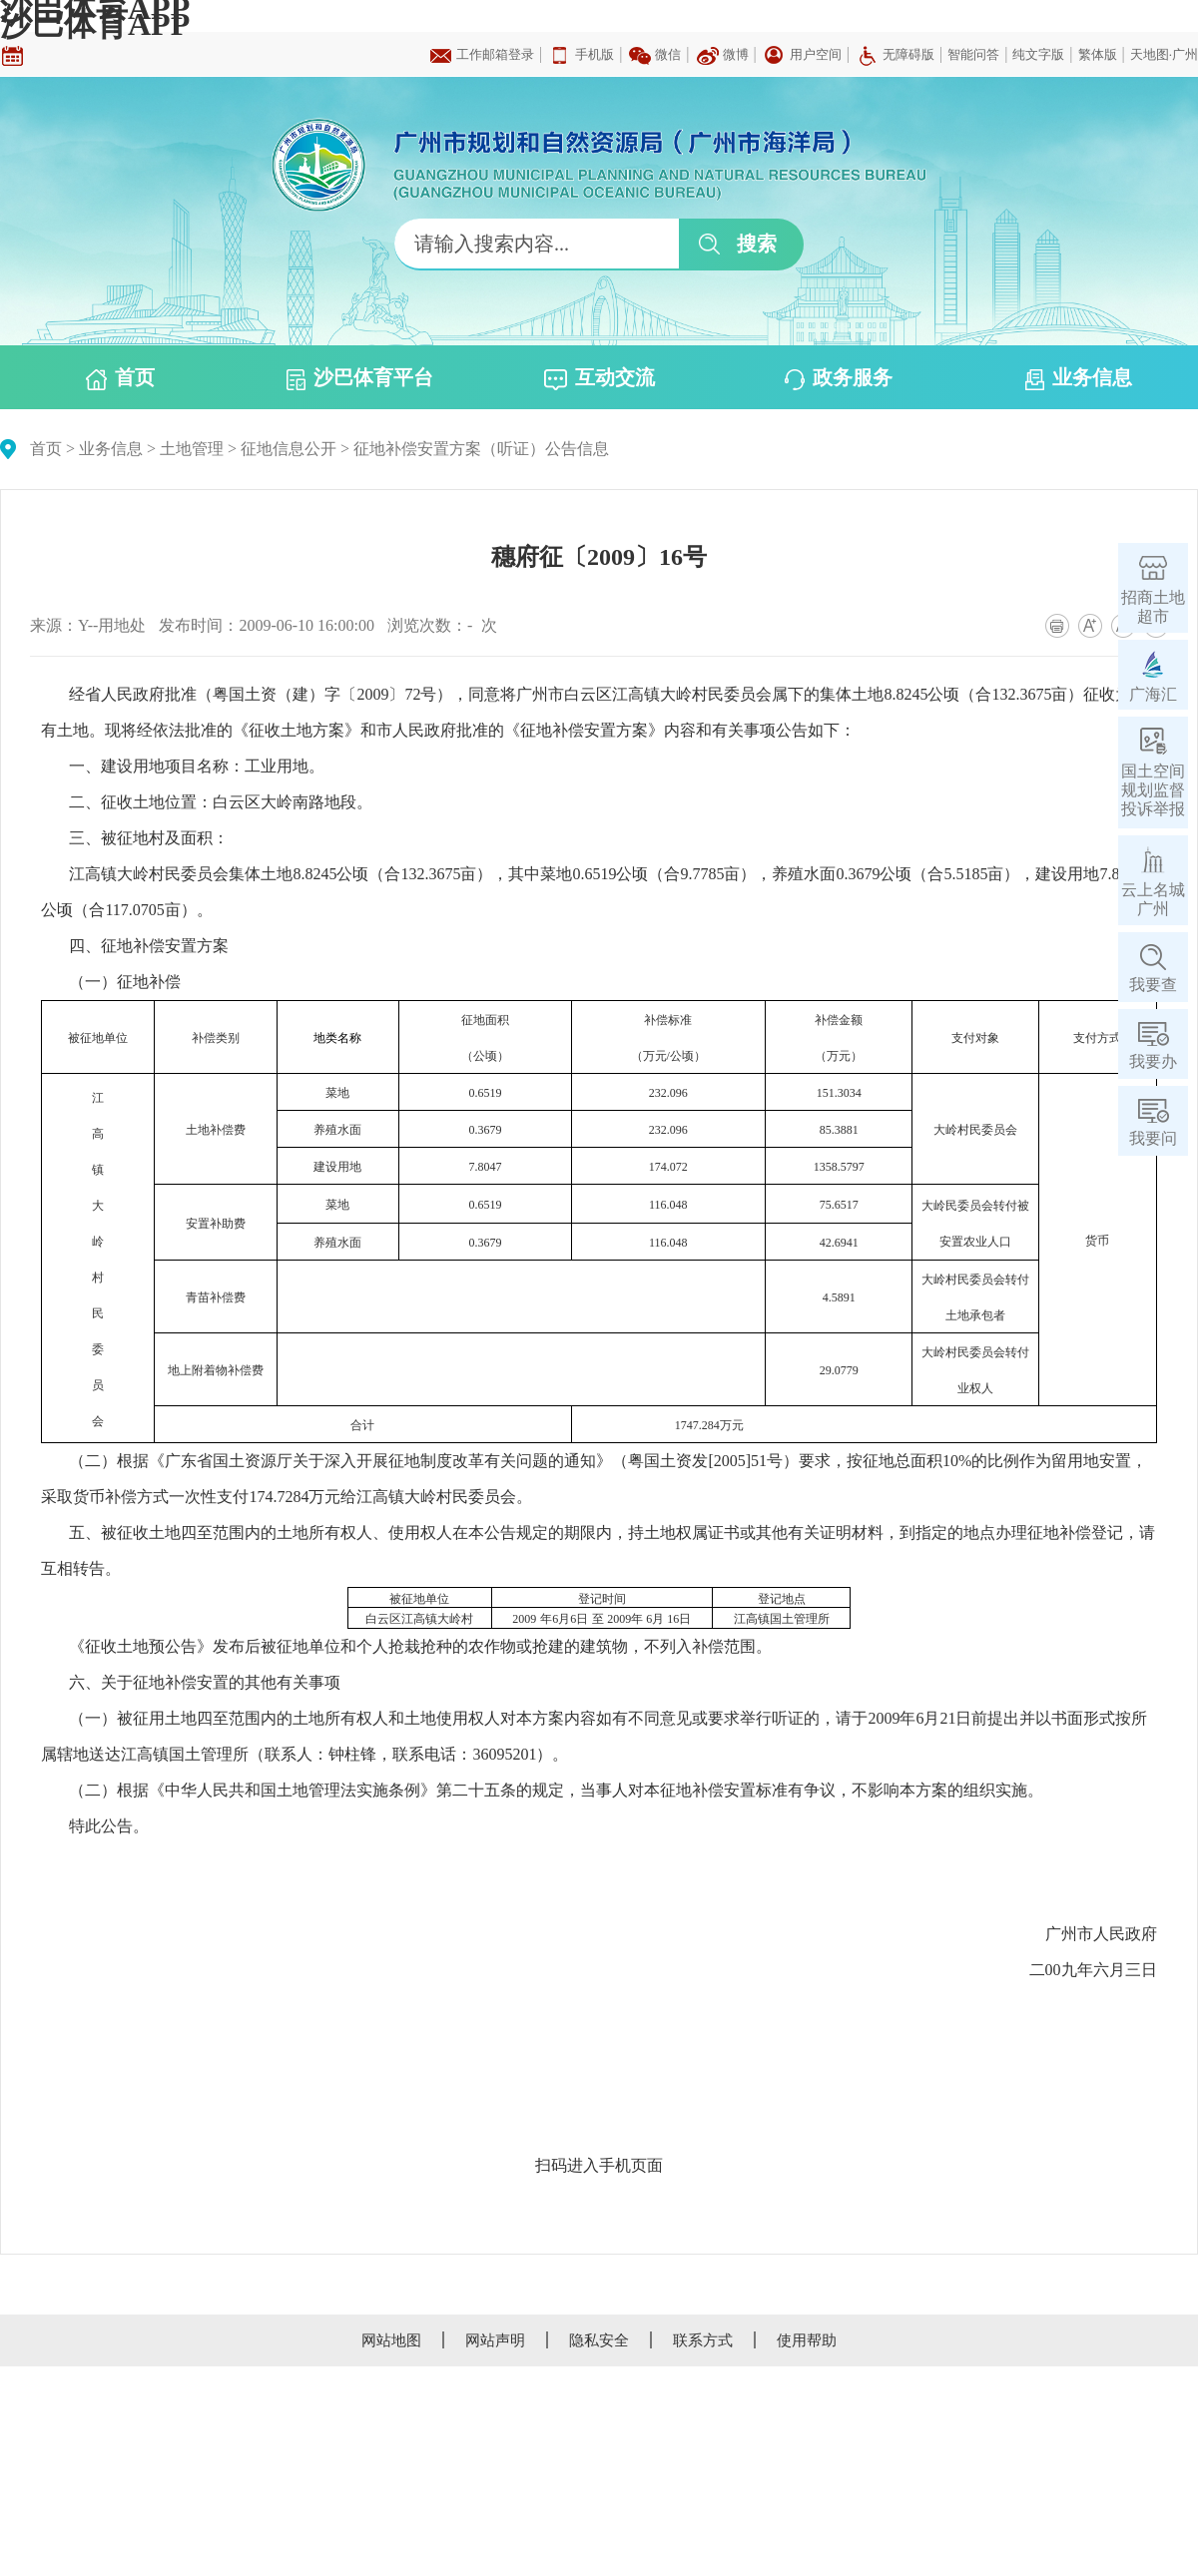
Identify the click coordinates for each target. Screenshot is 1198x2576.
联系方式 (703, 2340)
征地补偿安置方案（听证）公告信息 (481, 448)
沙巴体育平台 (360, 378)
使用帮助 (807, 2340)
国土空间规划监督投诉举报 (1153, 790)
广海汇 (1153, 694)
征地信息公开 (288, 448)
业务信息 (1078, 378)
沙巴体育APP (95, 24)
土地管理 (192, 448)
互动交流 (599, 378)
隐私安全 (599, 2340)
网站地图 (391, 2340)
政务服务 (839, 378)
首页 (120, 378)
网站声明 (495, 2340)
